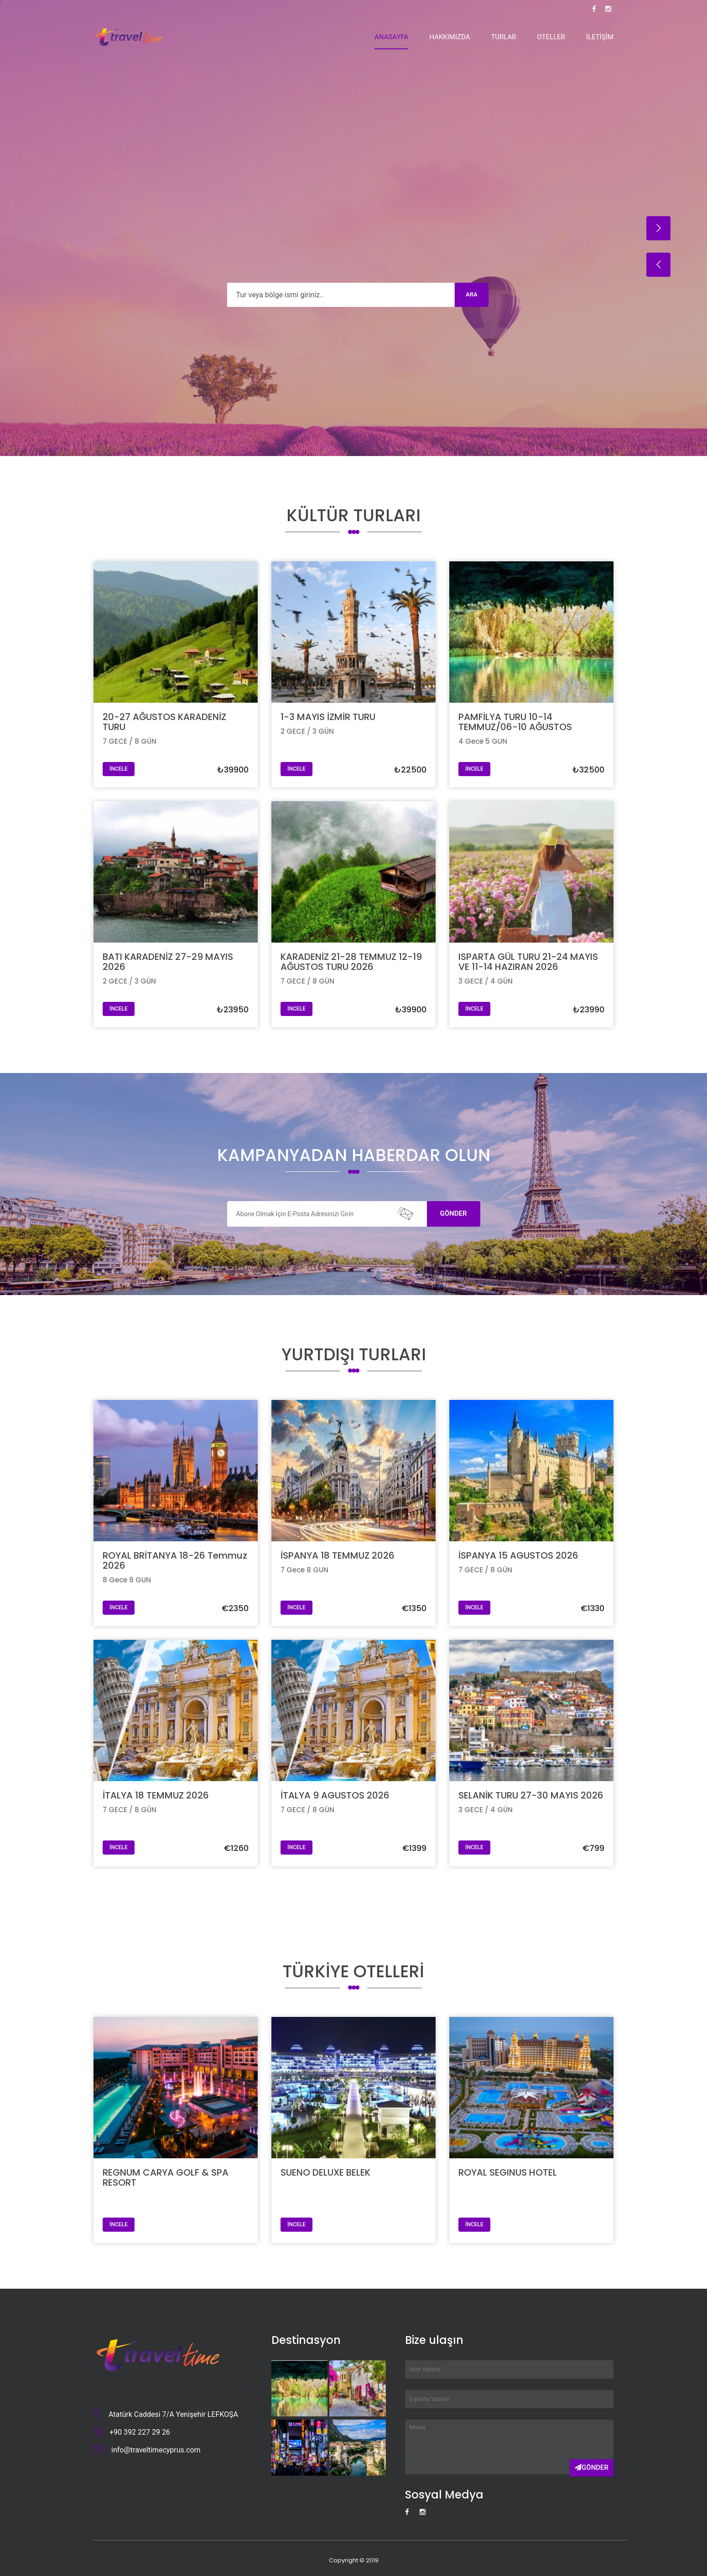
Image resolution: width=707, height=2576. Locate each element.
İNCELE (118, 769)
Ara (472, 294)
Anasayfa (391, 37)
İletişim (599, 37)
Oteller (551, 37)
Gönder (453, 1213)
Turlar (503, 37)
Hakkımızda (449, 37)
